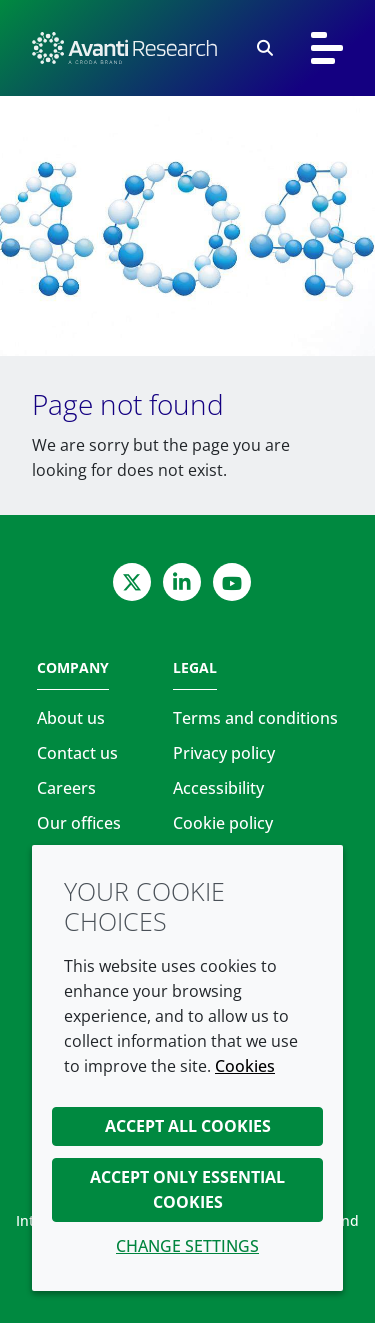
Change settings (187, 1246)
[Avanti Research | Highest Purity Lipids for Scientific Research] (124, 48)
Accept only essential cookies (187, 1189)
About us (71, 718)
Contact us (77, 753)
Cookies (245, 1066)
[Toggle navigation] (327, 48)
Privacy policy (224, 753)
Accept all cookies (188, 1126)
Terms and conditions (255, 718)
